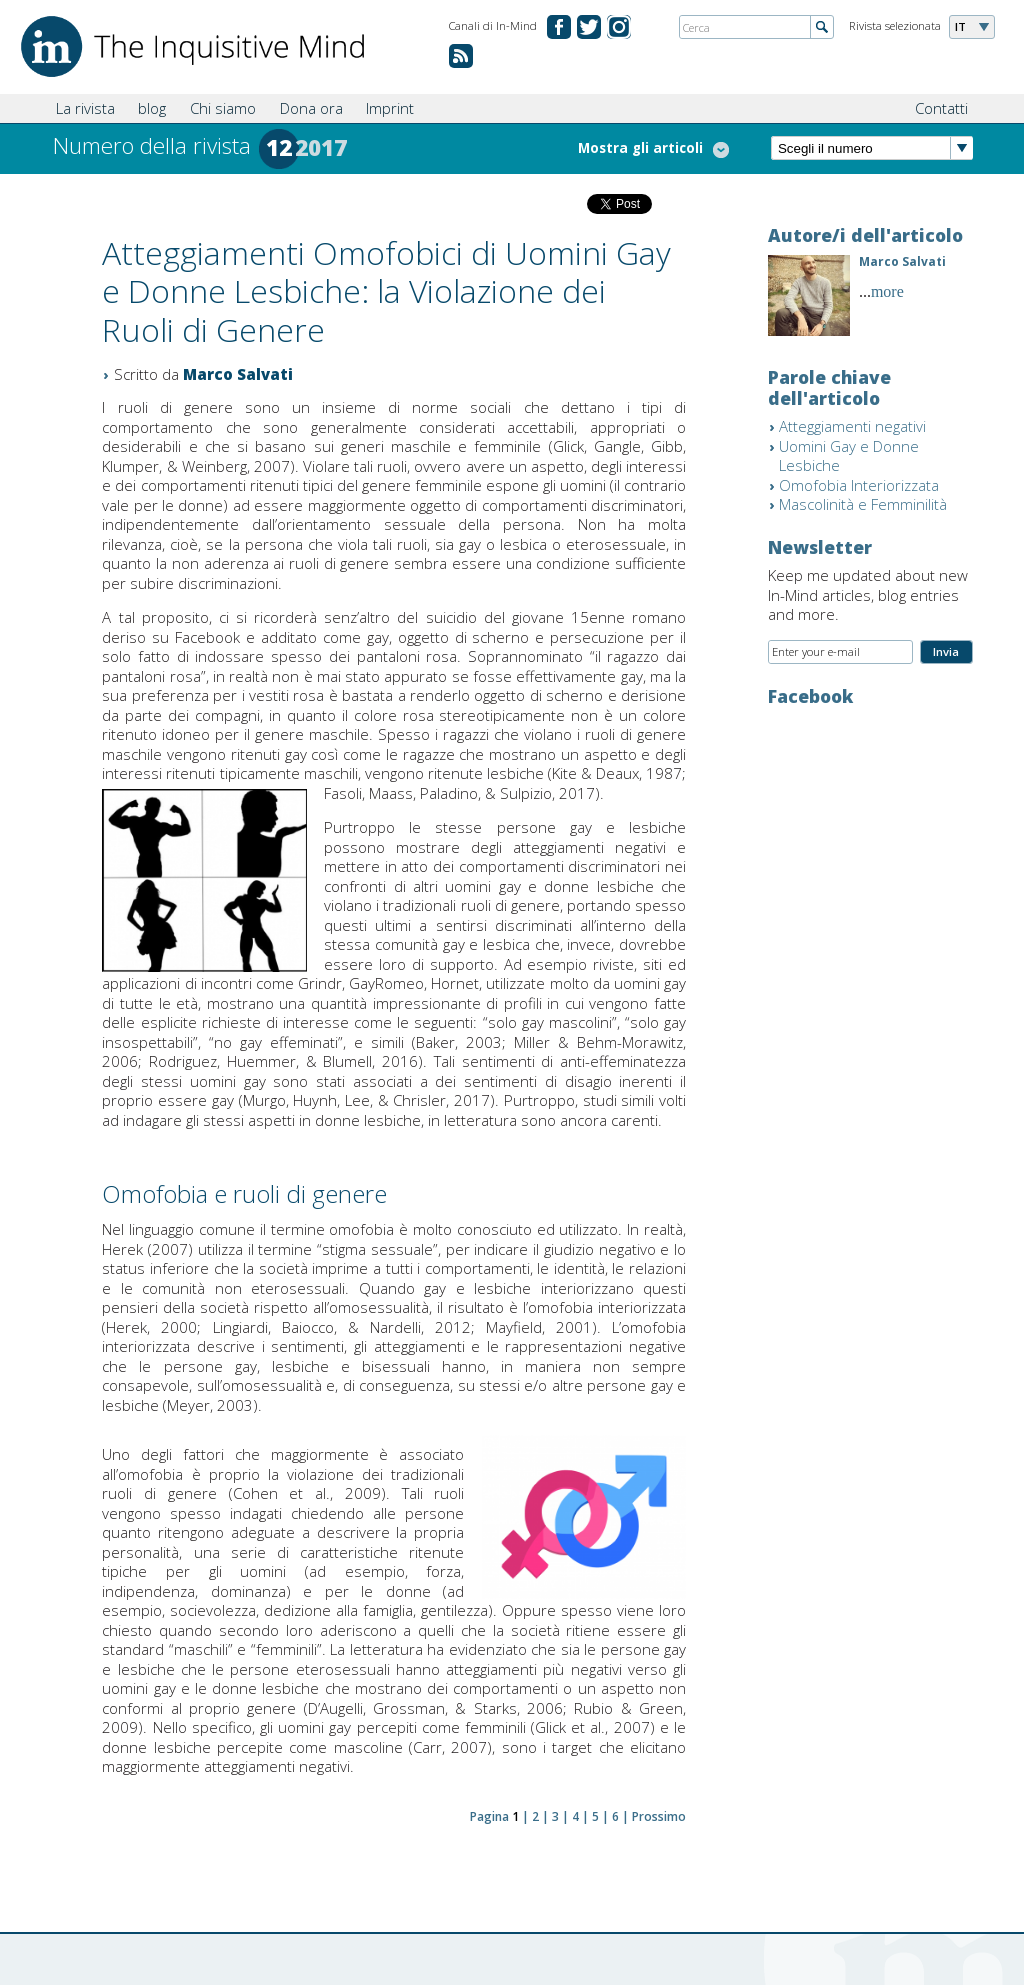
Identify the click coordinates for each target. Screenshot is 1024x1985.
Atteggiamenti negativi (852, 426)
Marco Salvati (238, 374)
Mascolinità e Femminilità (863, 504)
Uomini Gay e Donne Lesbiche (849, 456)
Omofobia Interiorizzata (859, 485)
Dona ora (311, 108)
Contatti (941, 108)
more (887, 291)
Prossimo (659, 1816)
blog (152, 108)
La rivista (85, 108)
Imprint (390, 108)
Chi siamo (223, 108)
